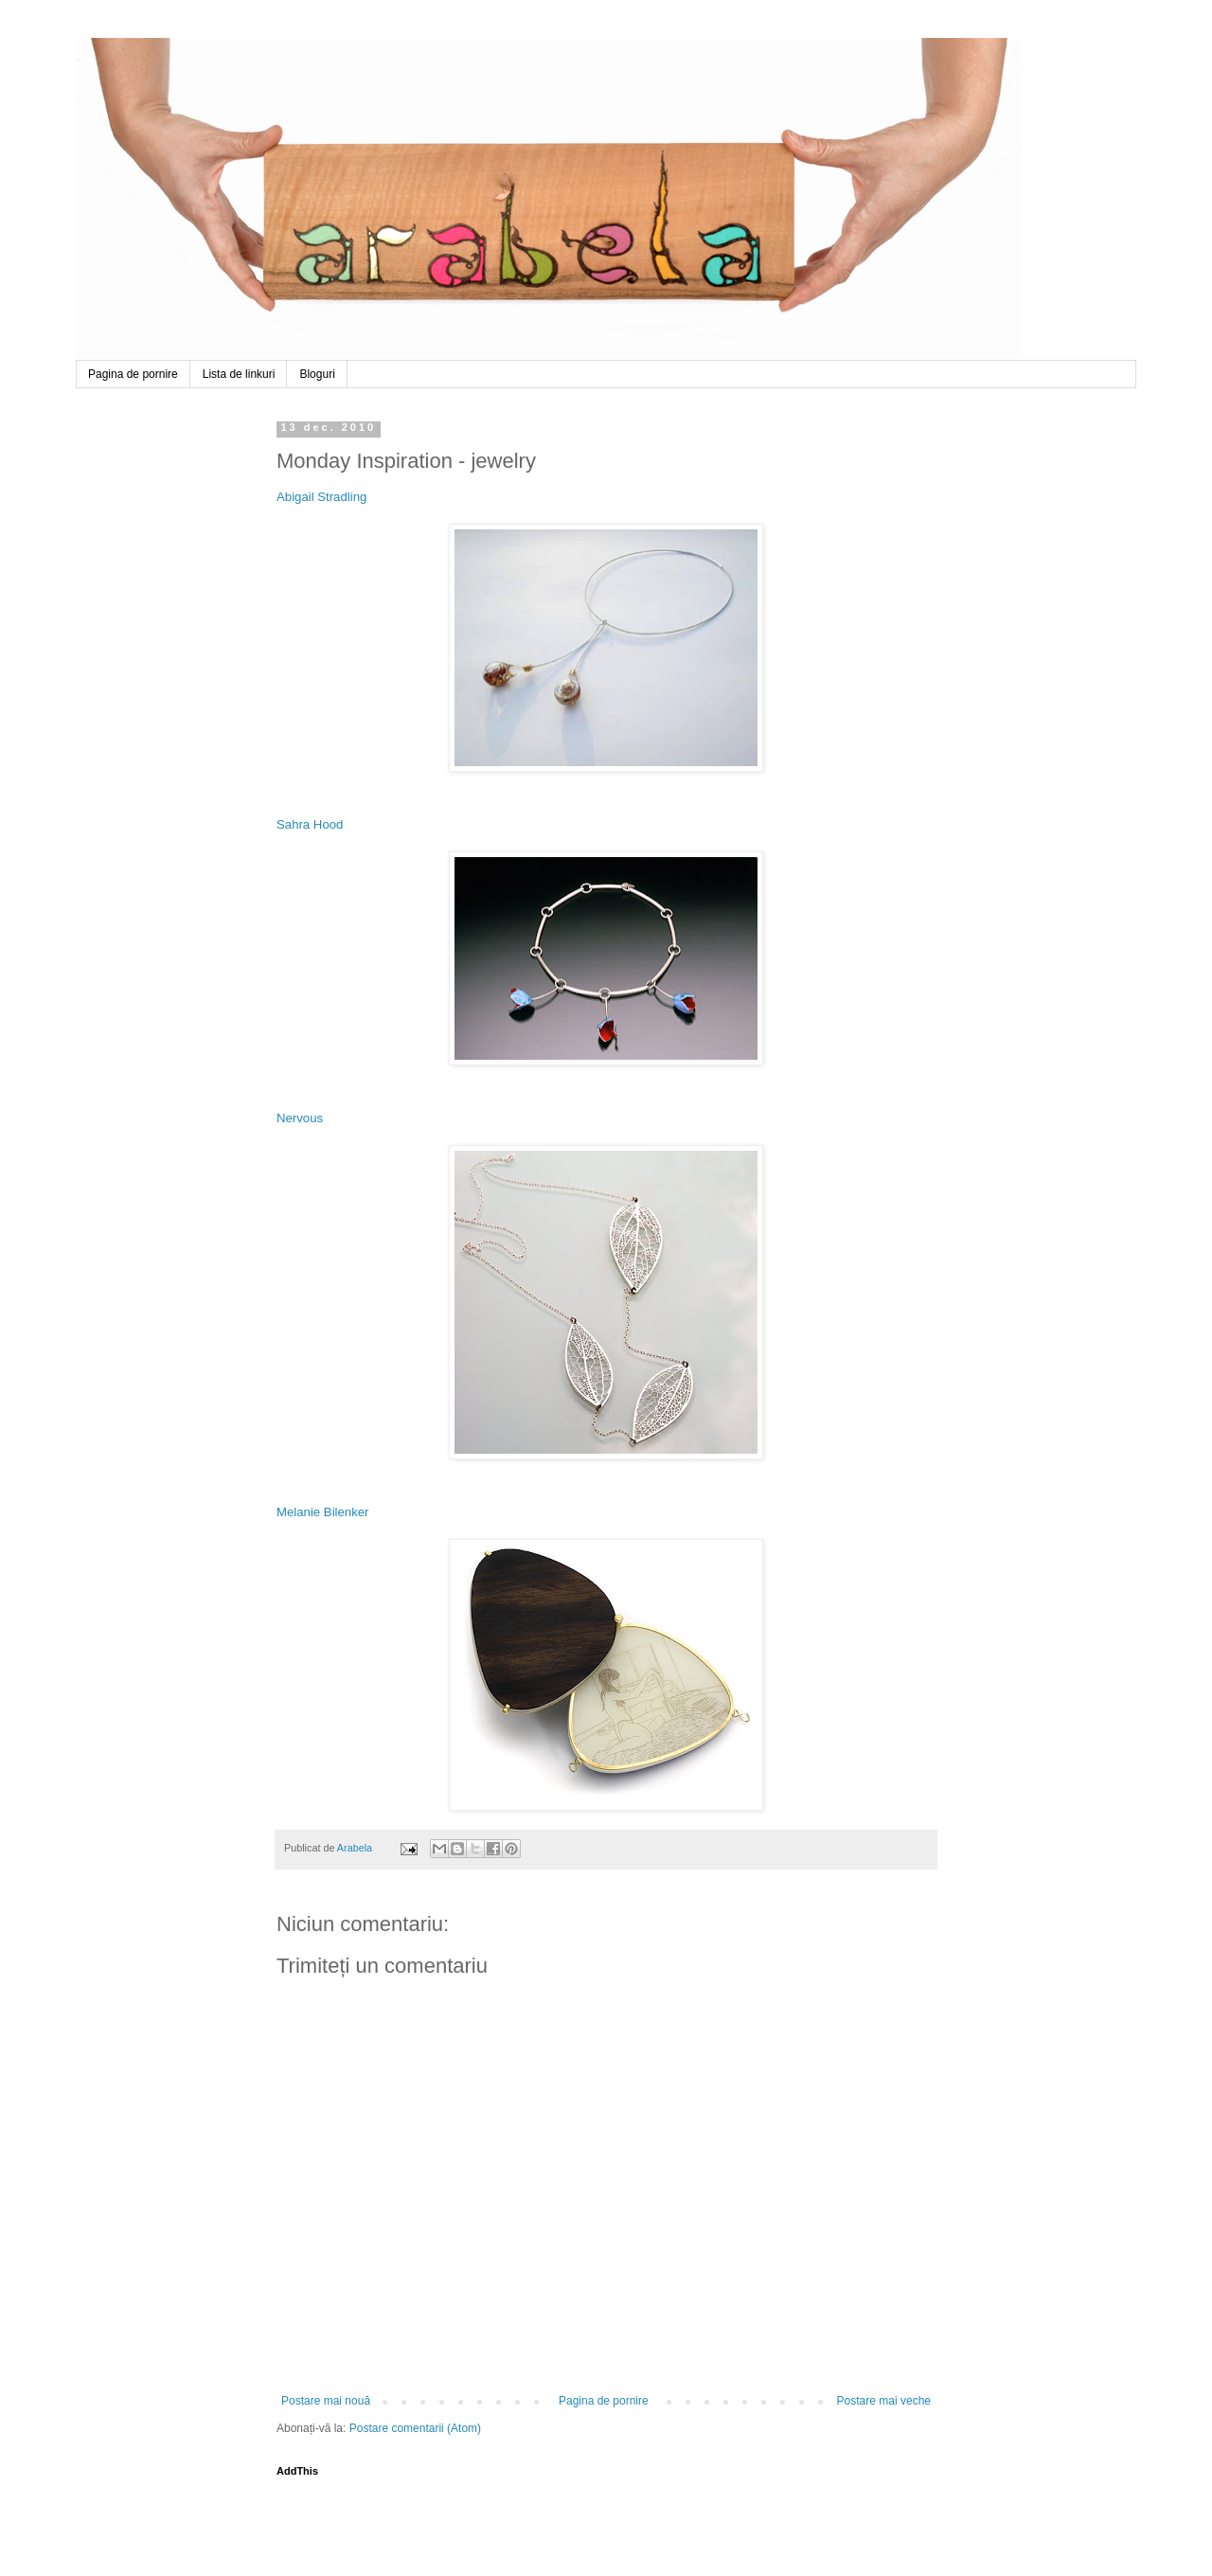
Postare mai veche (884, 2400)
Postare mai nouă (325, 2400)
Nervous (299, 1118)
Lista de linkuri (239, 374)
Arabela (79, 60)
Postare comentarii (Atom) (415, 2428)
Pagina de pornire (133, 374)
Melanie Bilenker (322, 1512)
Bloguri (316, 374)
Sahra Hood (309, 824)
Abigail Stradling (321, 497)
